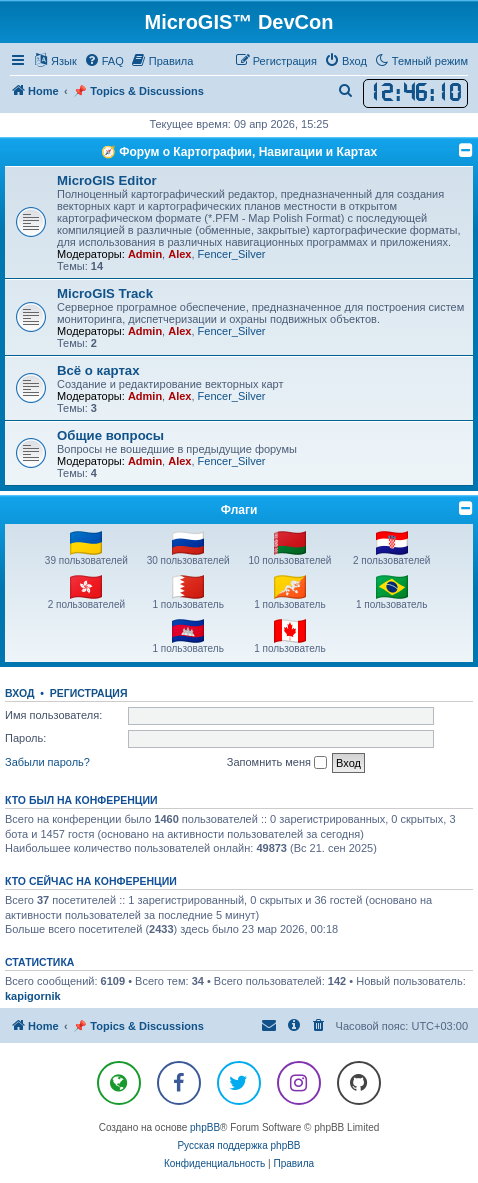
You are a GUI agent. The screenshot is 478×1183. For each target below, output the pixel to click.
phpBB (205, 1127)
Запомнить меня (277, 763)
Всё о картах (98, 370)
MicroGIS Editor (107, 180)
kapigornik (33, 996)
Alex (179, 254)
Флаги (239, 510)
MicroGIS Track (105, 293)
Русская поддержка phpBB (238, 1145)
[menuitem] (104, 61)
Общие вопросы (110, 435)
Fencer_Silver (232, 254)
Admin (145, 254)
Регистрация (89, 693)
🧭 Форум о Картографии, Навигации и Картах (239, 152)
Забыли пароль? (47, 762)
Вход (19, 693)
